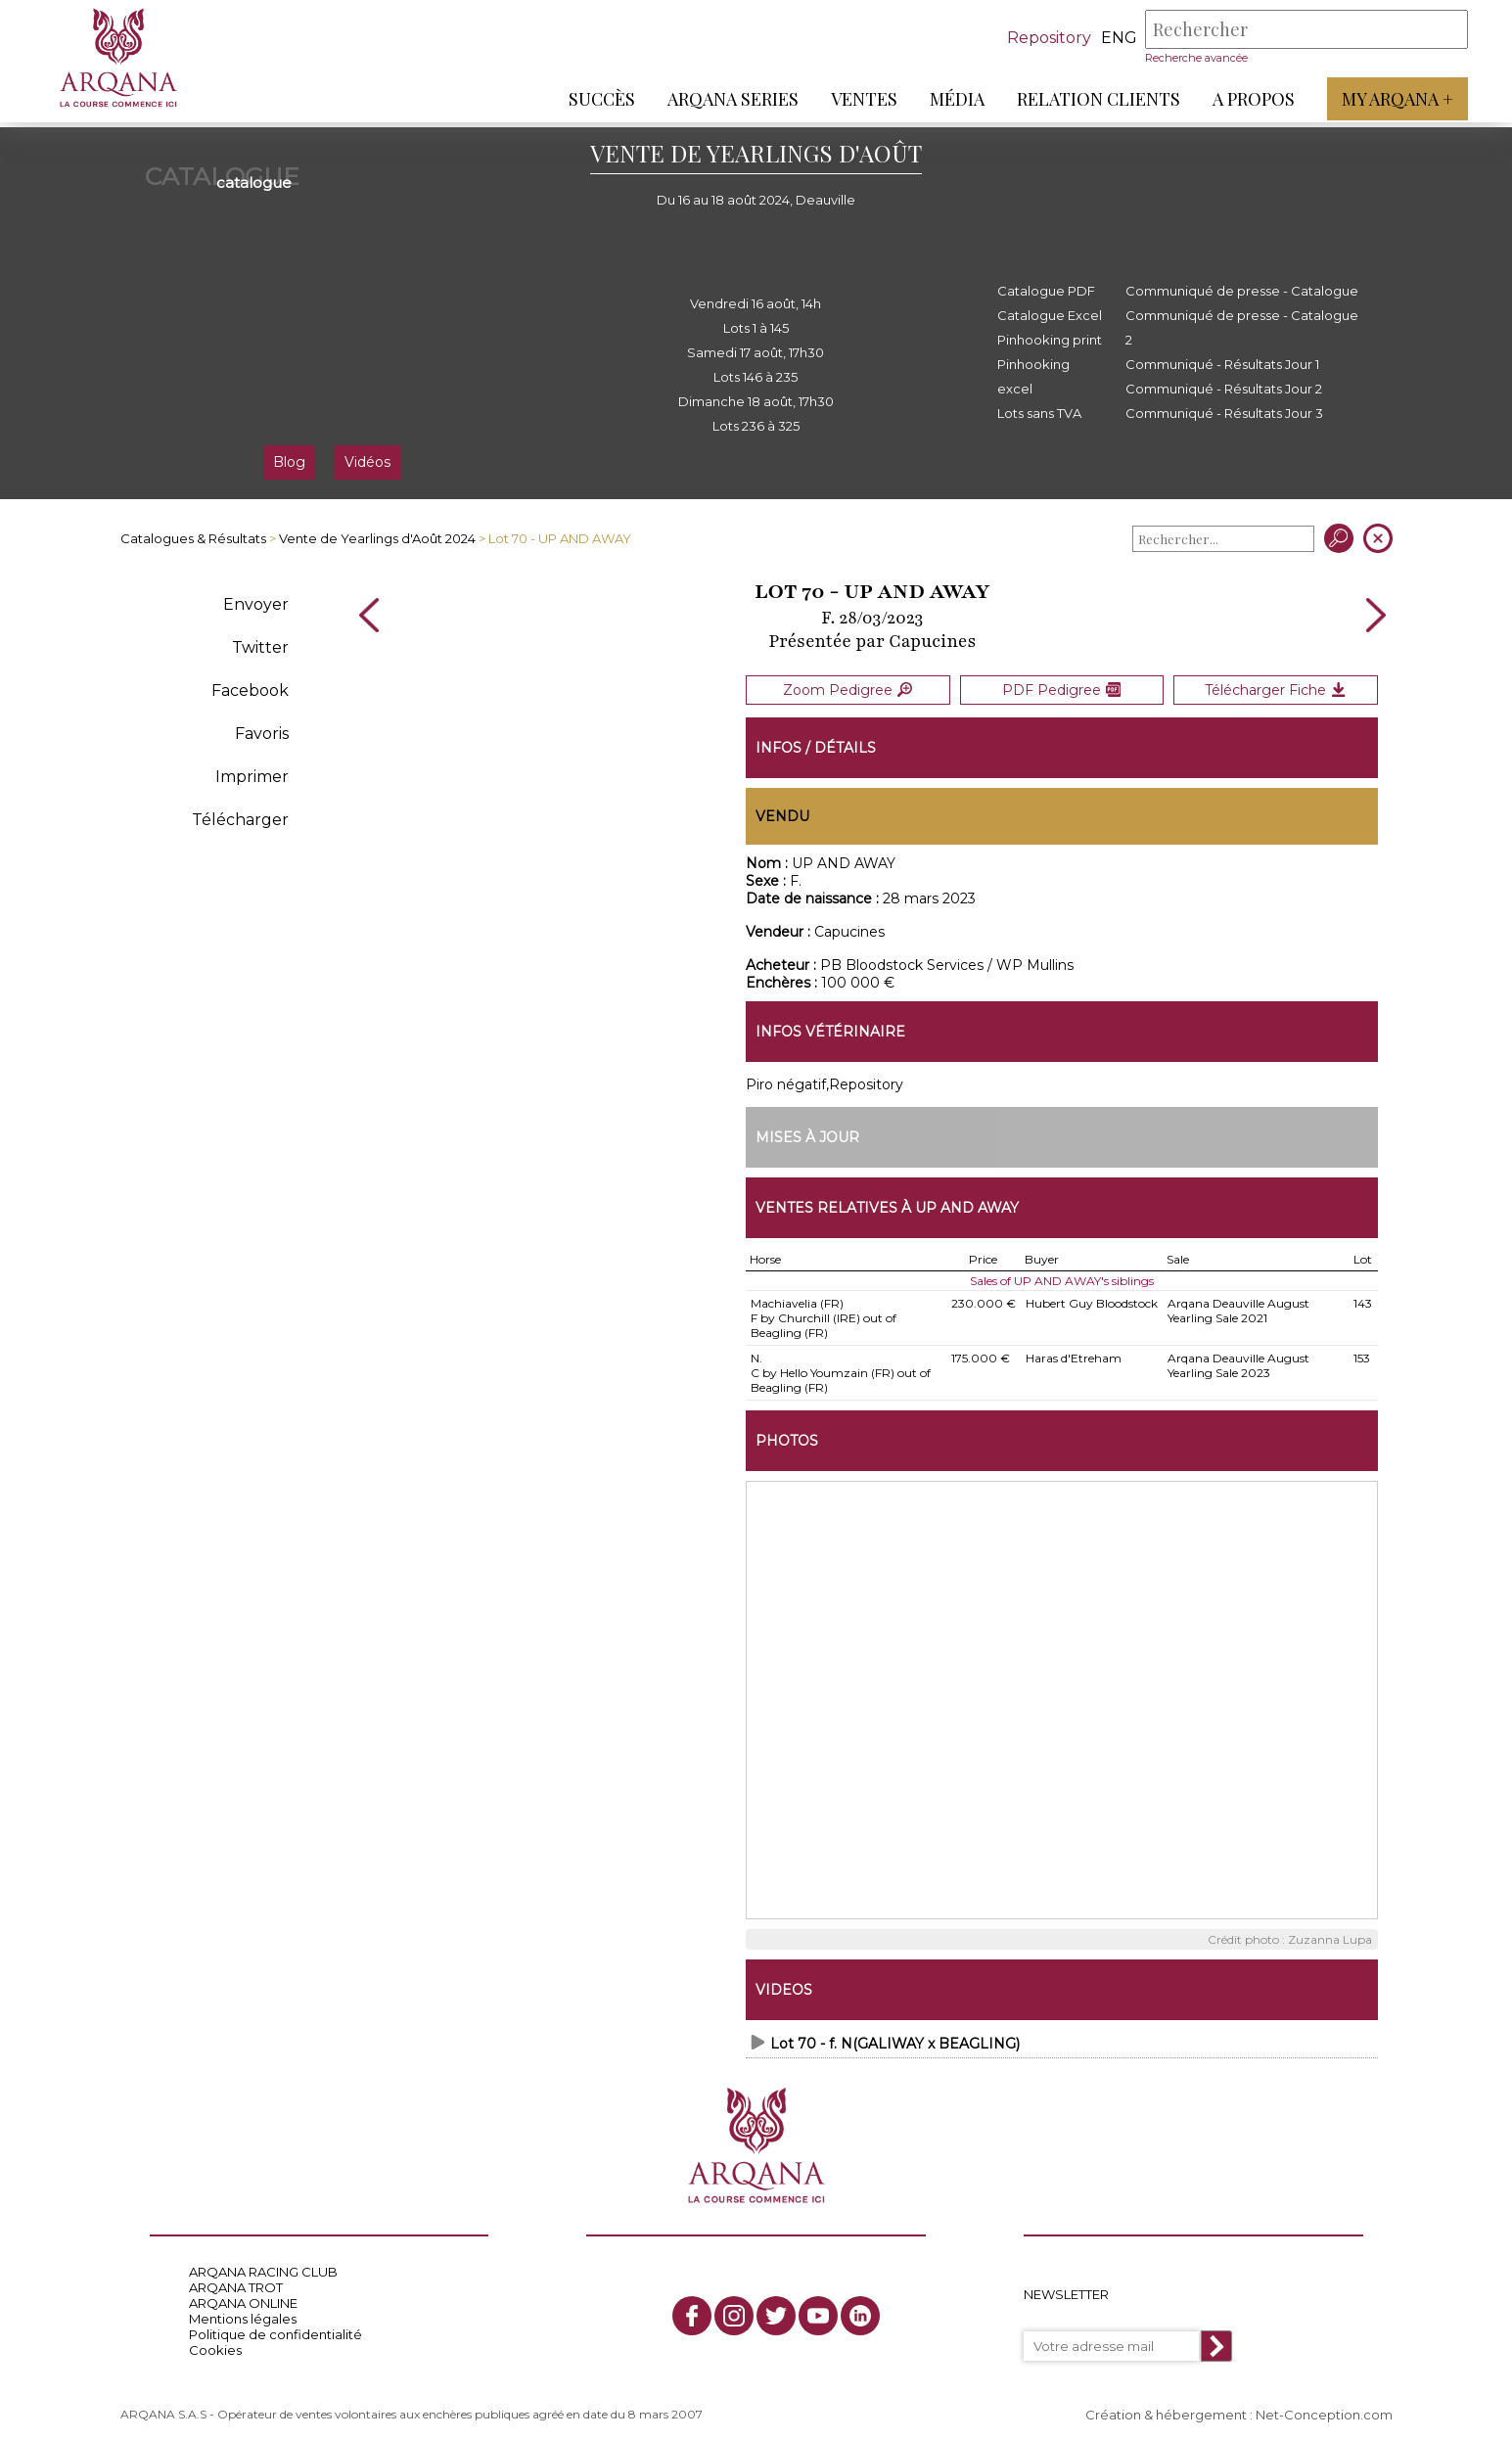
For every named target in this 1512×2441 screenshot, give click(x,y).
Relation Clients (1093, 99)
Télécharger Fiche (1275, 687)
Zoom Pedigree (847, 687)
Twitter (260, 647)
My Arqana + (1392, 99)
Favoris (262, 733)
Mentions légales (243, 2313)
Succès (597, 99)
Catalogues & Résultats (193, 538)
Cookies (215, 2344)
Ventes (859, 99)
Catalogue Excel (1049, 315)
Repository (1044, 37)
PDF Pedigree (1061, 687)
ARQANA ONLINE (243, 2297)
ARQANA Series (728, 99)
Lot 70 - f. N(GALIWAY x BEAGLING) (895, 2038)
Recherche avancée (1191, 58)
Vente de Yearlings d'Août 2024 (377, 538)
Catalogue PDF (1046, 291)
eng (1114, 37)
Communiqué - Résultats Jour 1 (1222, 364)
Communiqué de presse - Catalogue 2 (1241, 327)
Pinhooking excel (1033, 376)
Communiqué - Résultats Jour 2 (1223, 388)
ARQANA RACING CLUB (263, 2266)
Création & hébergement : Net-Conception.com (1239, 2409)
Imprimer (252, 776)
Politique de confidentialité (275, 2328)
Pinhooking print (1049, 339)
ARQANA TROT (236, 2281)
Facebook (250, 690)
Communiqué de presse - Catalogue (1241, 291)
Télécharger (240, 819)
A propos (1249, 99)
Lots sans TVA (1039, 413)
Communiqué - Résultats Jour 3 (1224, 413)
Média (952, 99)
